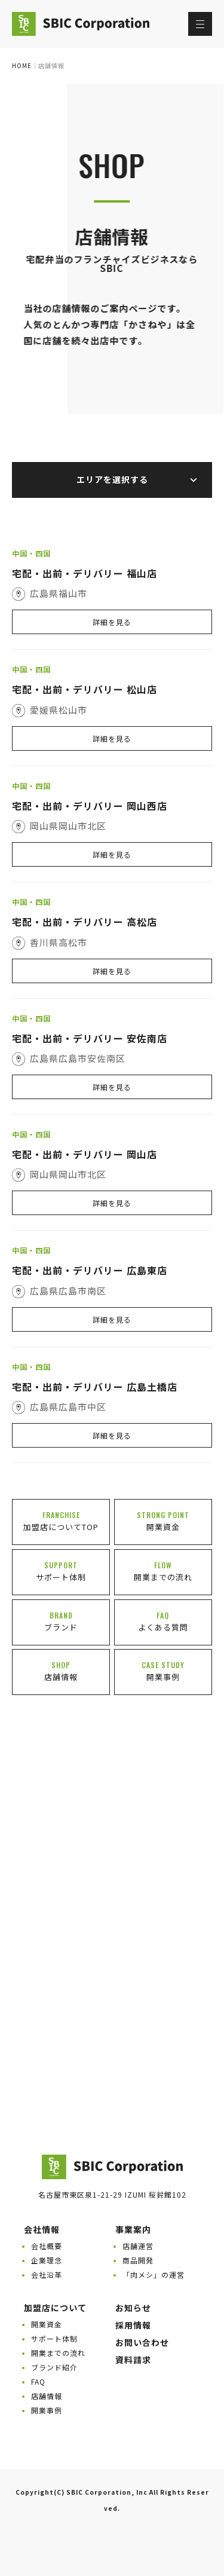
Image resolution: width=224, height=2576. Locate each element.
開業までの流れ (58, 2353)
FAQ (38, 2381)
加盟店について (55, 2308)
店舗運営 (138, 2246)
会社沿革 (46, 2274)
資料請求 (133, 2360)
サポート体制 (54, 2338)
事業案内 (133, 2229)
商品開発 (138, 2260)
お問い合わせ (142, 2342)
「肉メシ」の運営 (153, 2274)
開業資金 (46, 2324)
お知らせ (133, 2308)
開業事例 (46, 2410)
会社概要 (46, 2246)
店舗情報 (46, 2396)
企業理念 (46, 2260)
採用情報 (133, 2325)
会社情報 (42, 2229)
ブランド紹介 (54, 2367)
